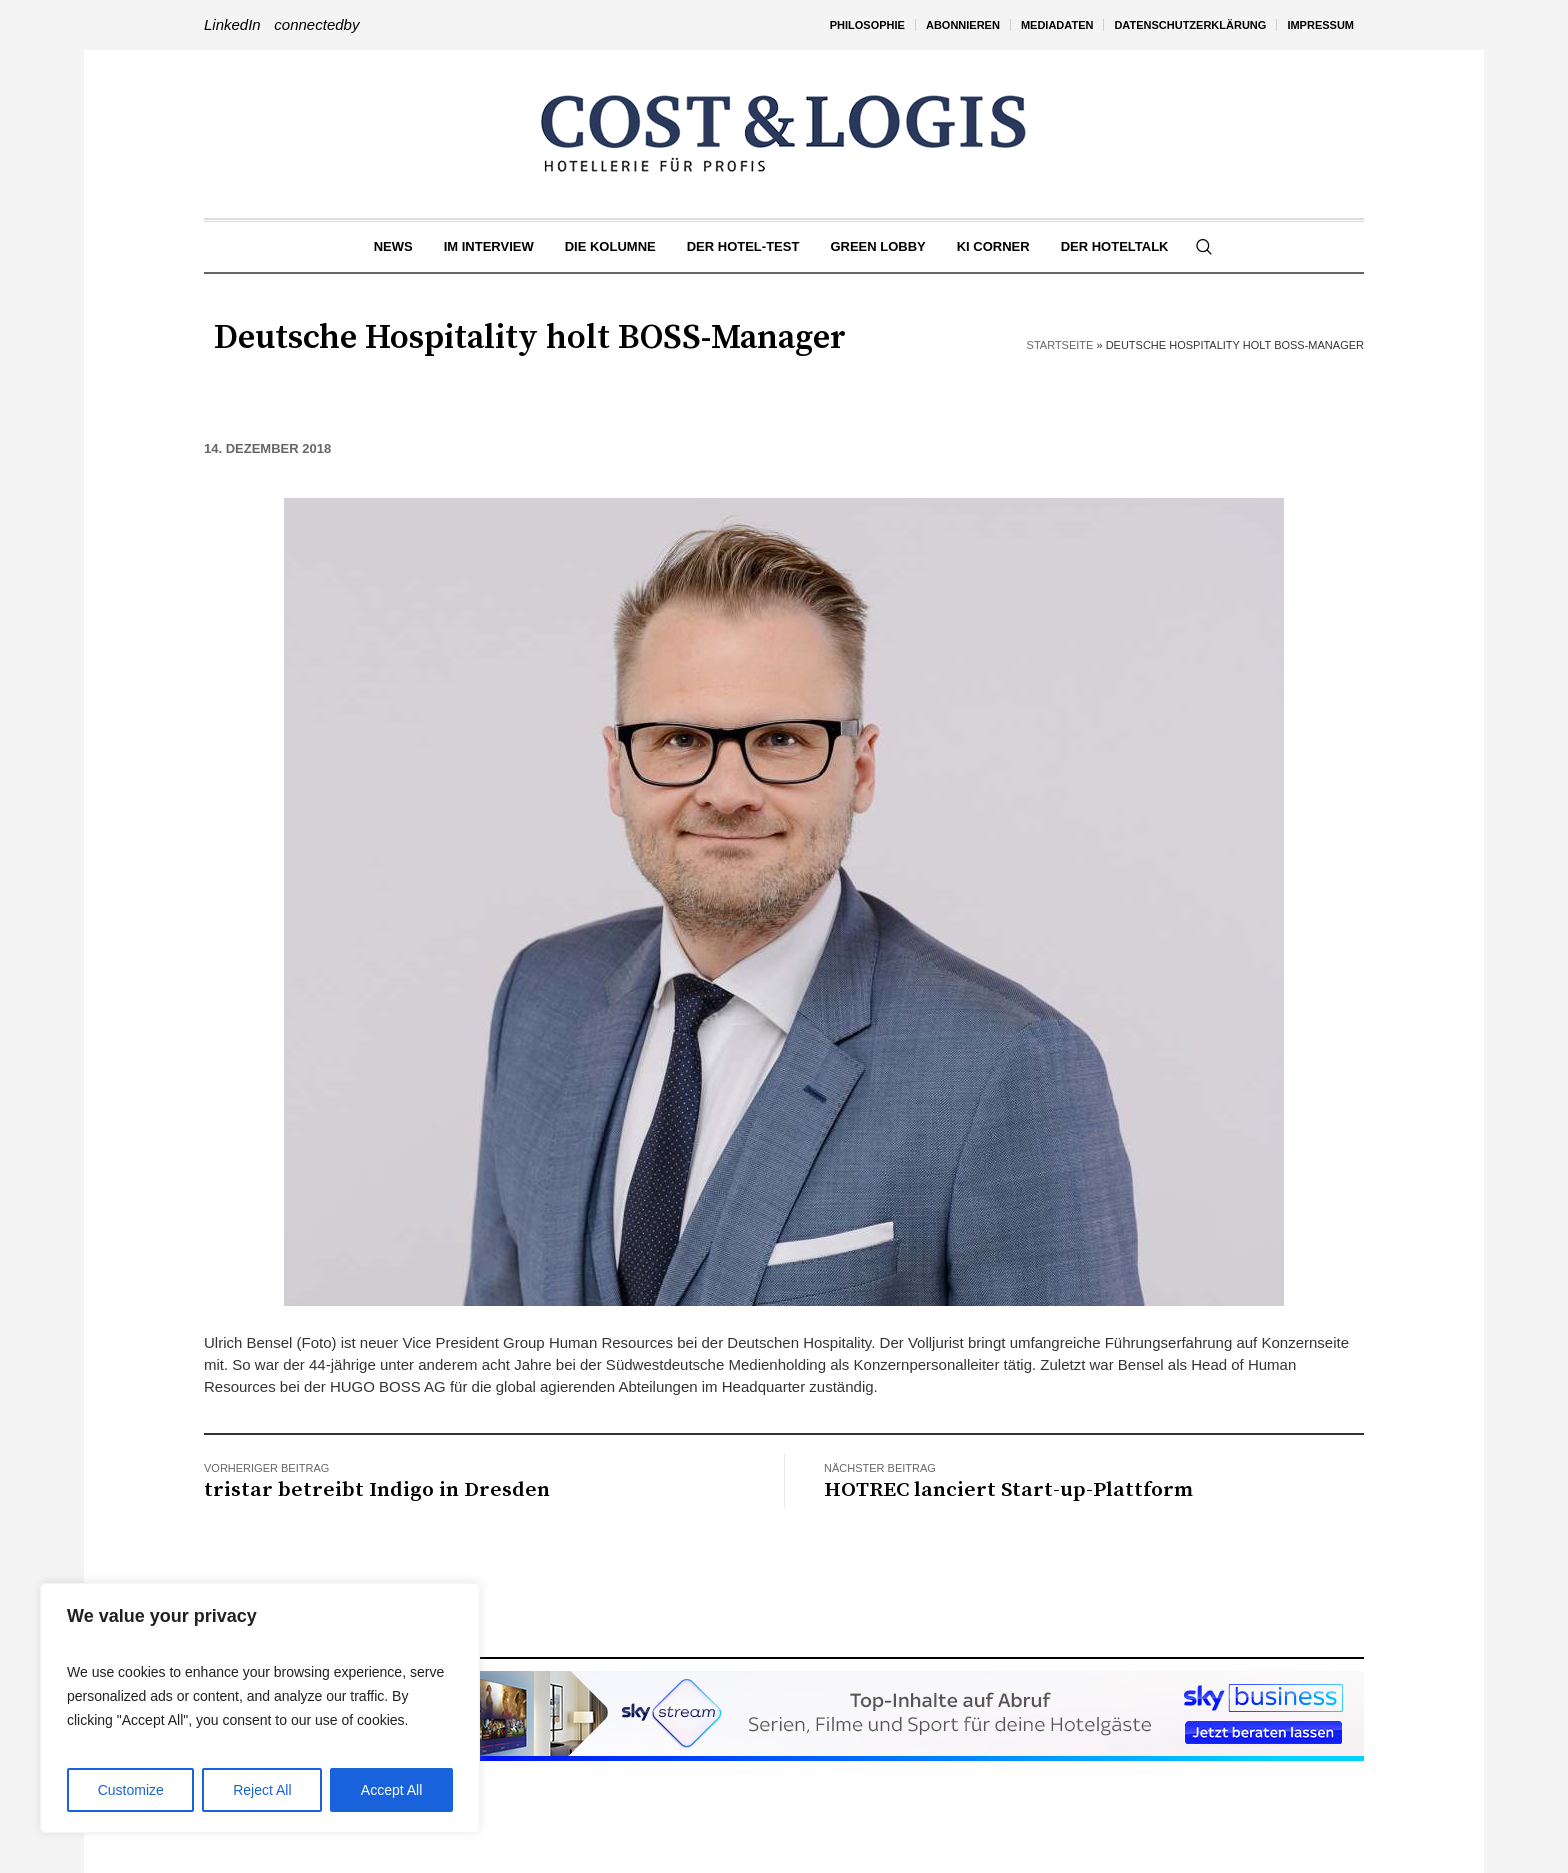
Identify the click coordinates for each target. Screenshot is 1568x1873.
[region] (260, 1708)
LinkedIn (232, 24)
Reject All (262, 1790)
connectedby (316, 24)
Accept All (391, 1790)
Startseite (1060, 345)
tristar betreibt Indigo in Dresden (377, 1490)
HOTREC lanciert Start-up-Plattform (1008, 1490)
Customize (131, 1790)
